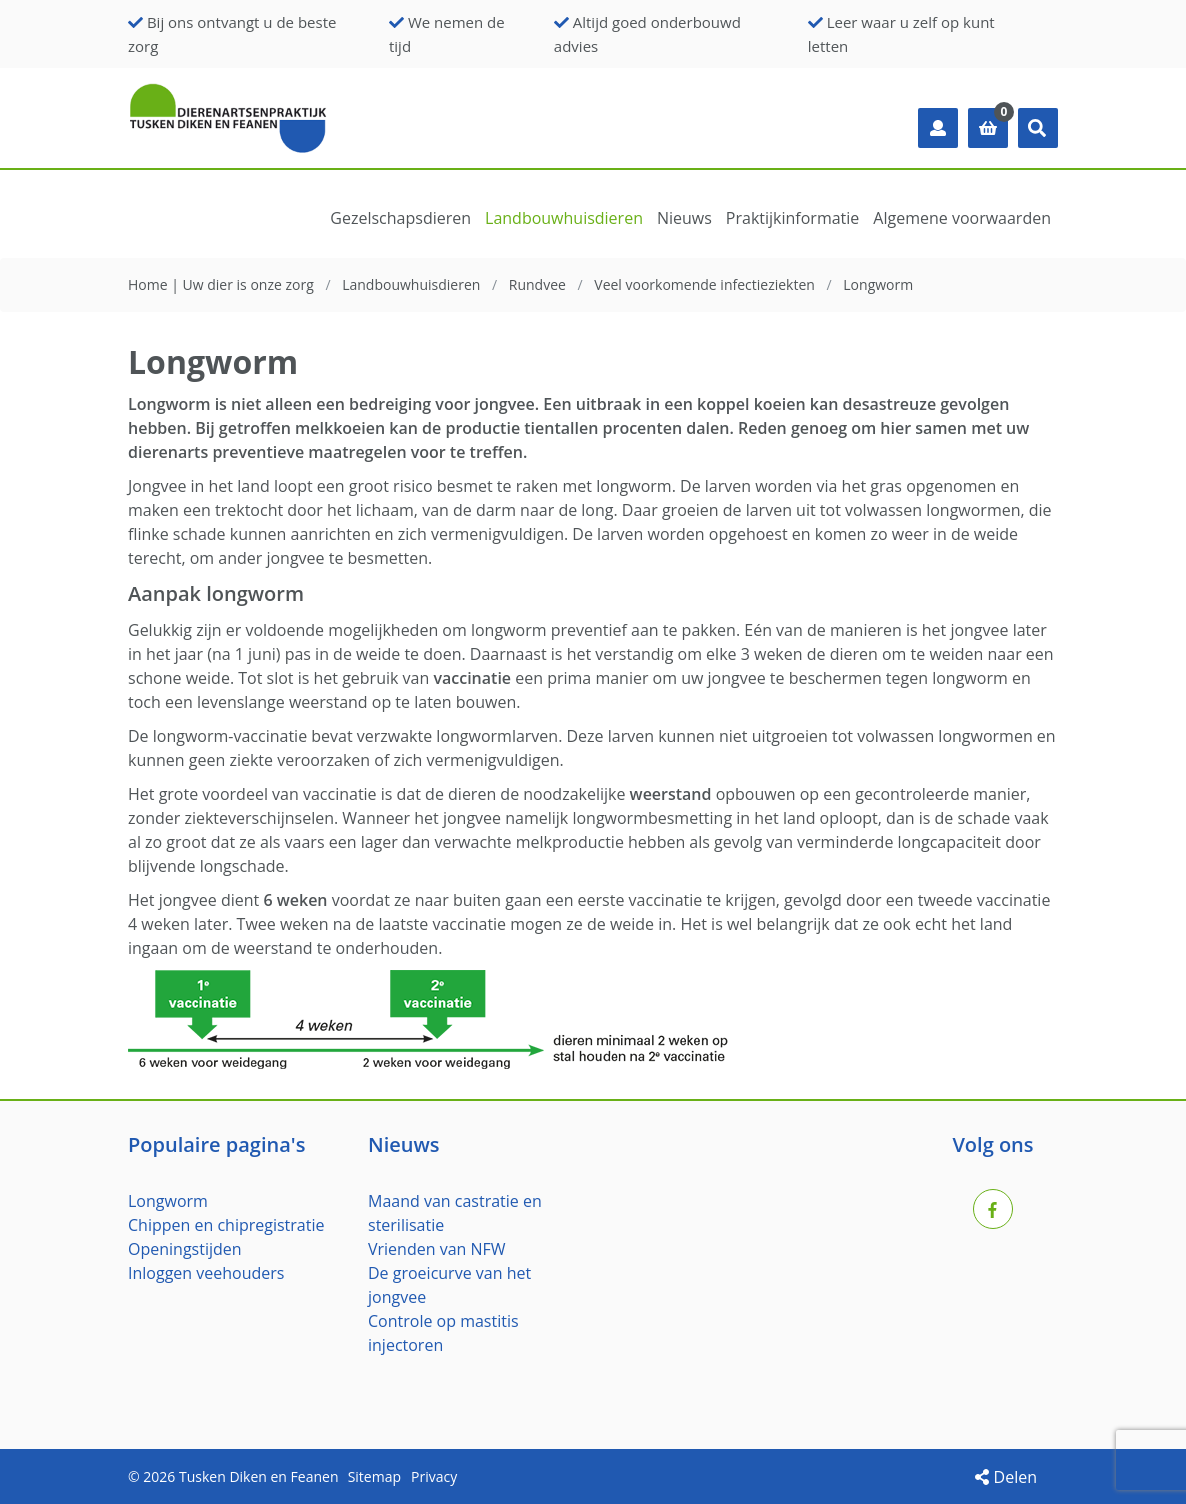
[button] (1038, 128)
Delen (1006, 1477)
